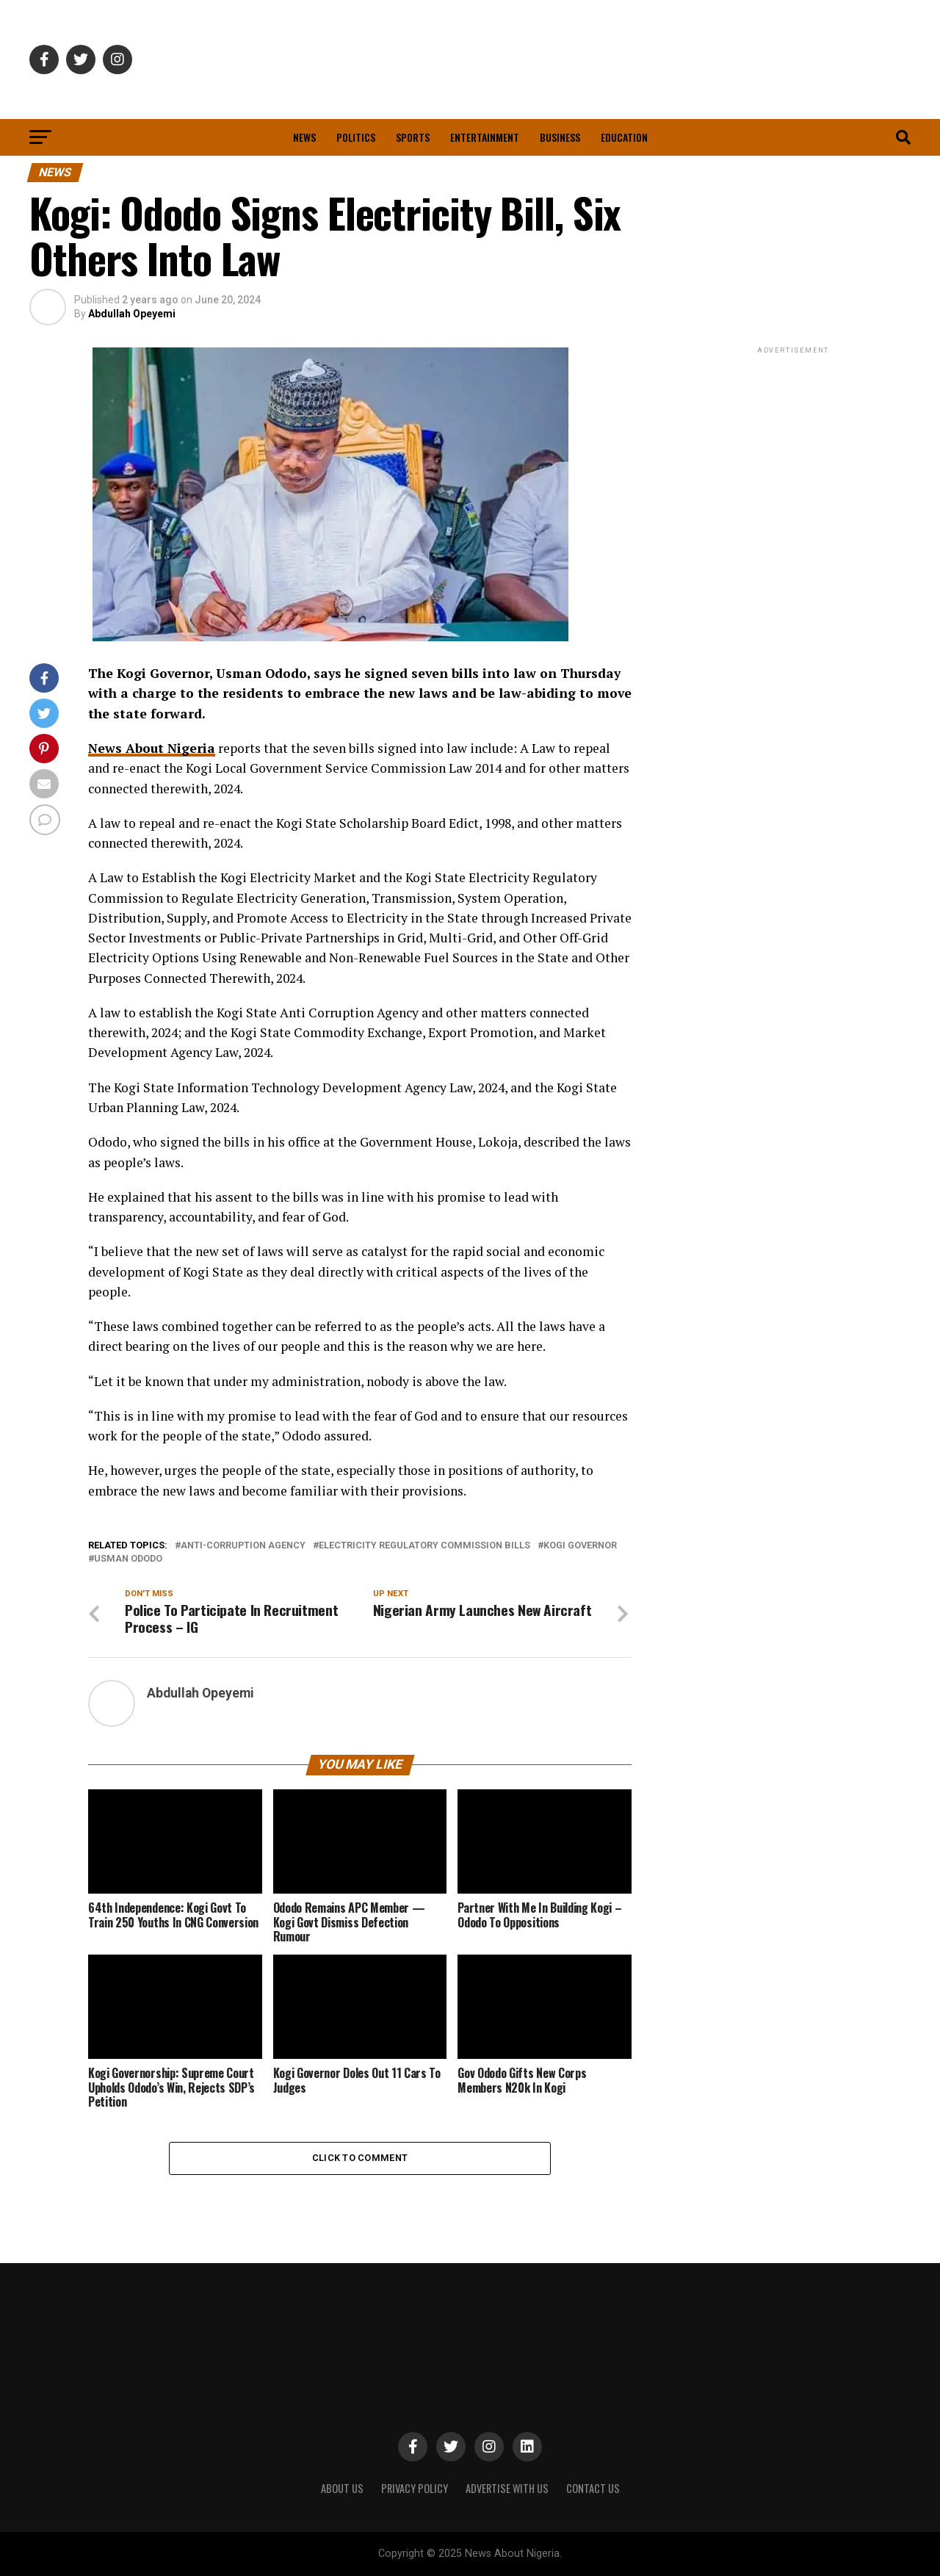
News (304, 137)
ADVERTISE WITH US (507, 2488)
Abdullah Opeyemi (132, 314)
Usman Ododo (128, 1559)
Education (624, 137)
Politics (355, 137)
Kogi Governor (580, 1546)
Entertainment (484, 137)
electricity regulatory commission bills (424, 1546)
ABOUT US (342, 2488)
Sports (413, 137)
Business (560, 137)
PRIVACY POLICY (414, 2488)
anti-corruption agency (243, 1546)
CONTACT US (593, 2488)
